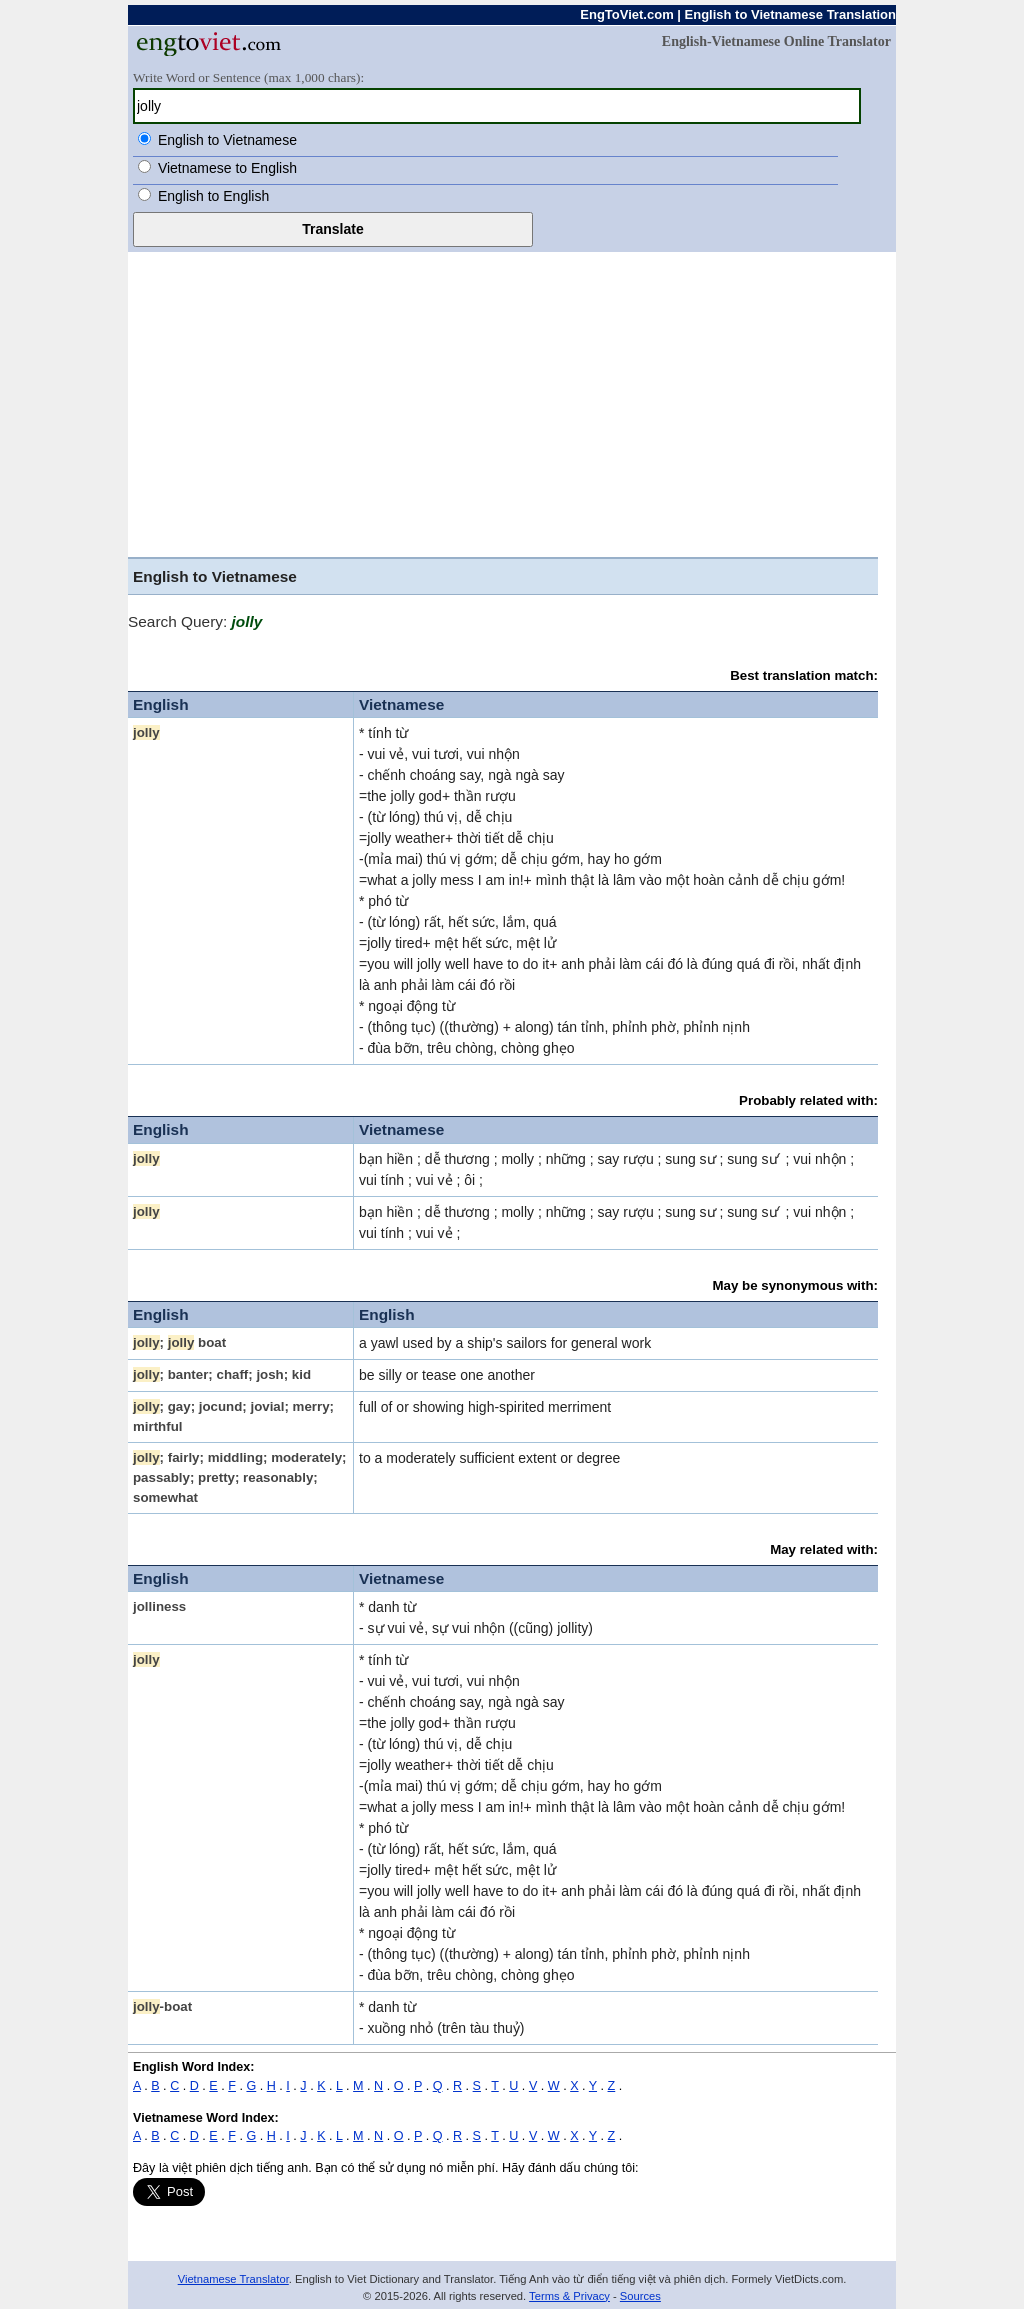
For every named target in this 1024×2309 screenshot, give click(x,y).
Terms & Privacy (569, 2296)
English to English (213, 196)
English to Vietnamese (227, 140)
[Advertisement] (503, 407)
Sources (640, 2296)
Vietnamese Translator (233, 2279)
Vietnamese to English (227, 168)
